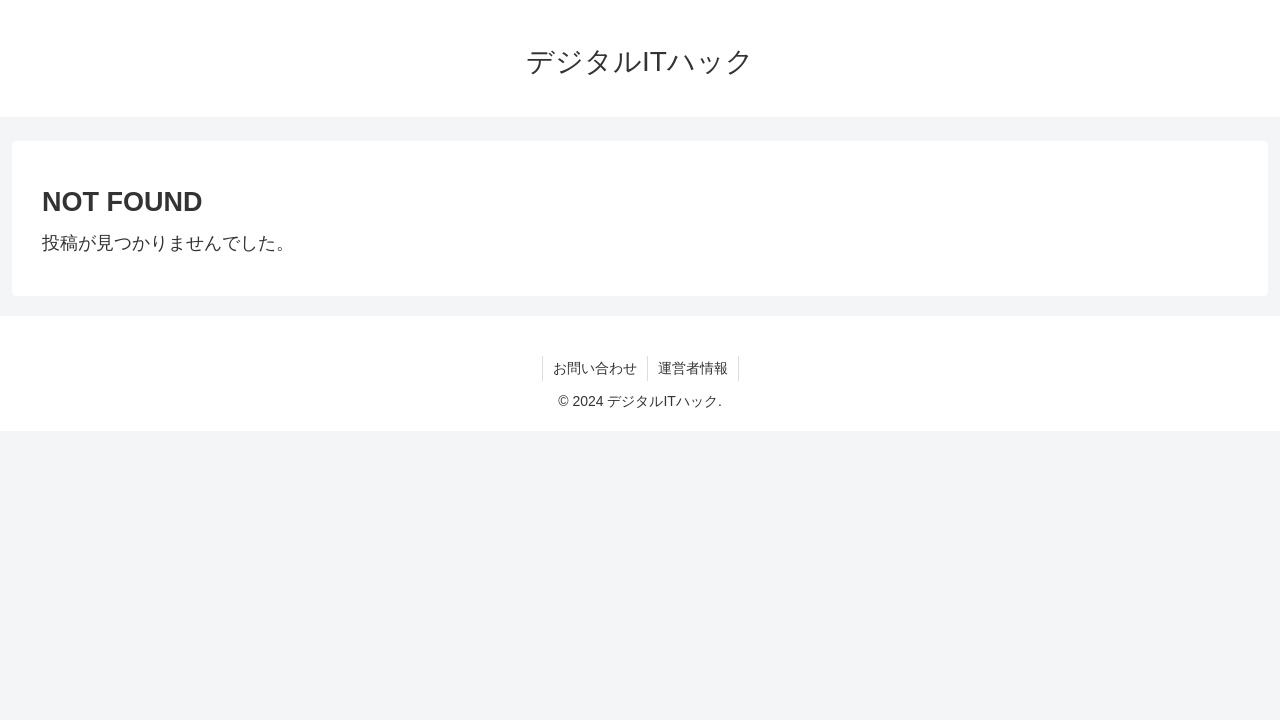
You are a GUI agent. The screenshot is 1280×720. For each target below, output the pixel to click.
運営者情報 (693, 368)
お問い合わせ (595, 368)
